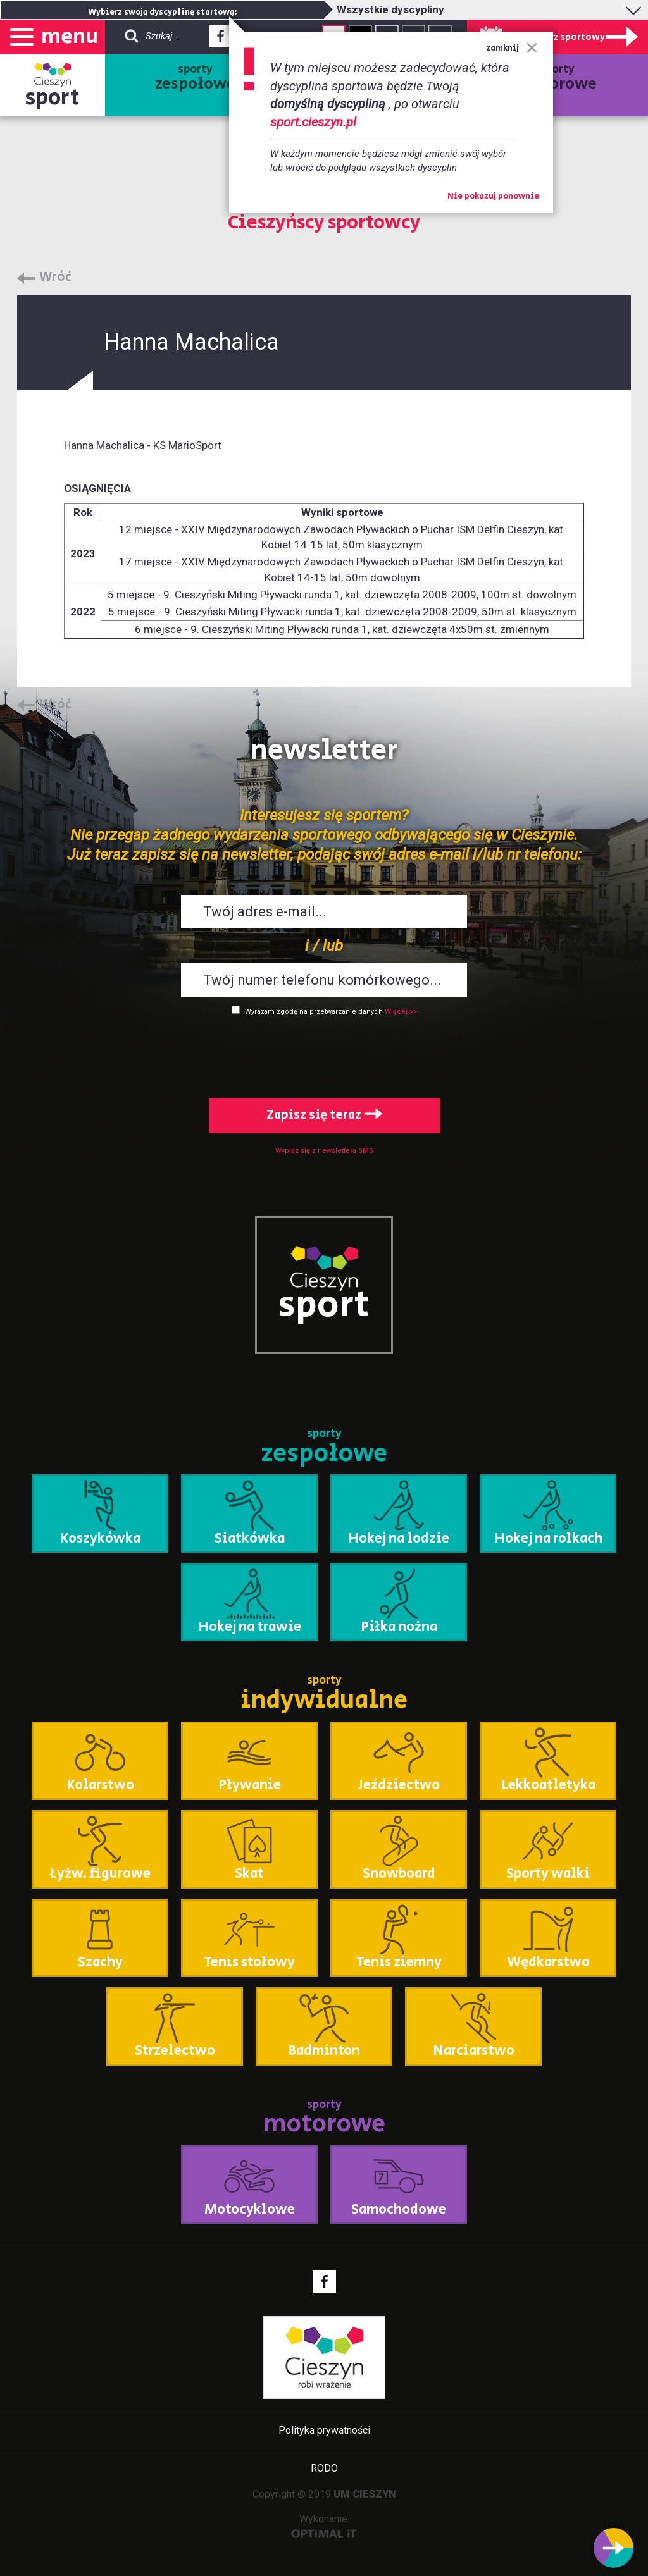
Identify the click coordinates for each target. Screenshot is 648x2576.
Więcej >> (401, 1012)
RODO (324, 2468)
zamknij (511, 48)
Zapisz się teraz (324, 1115)
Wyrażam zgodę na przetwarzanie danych (314, 1012)
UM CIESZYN (364, 2494)
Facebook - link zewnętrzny (220, 39)
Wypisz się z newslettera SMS (324, 1151)
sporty (195, 78)
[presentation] (324, 1054)
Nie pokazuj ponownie (493, 196)
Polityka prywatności (324, 2430)
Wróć (55, 278)
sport (52, 98)
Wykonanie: (324, 2526)
